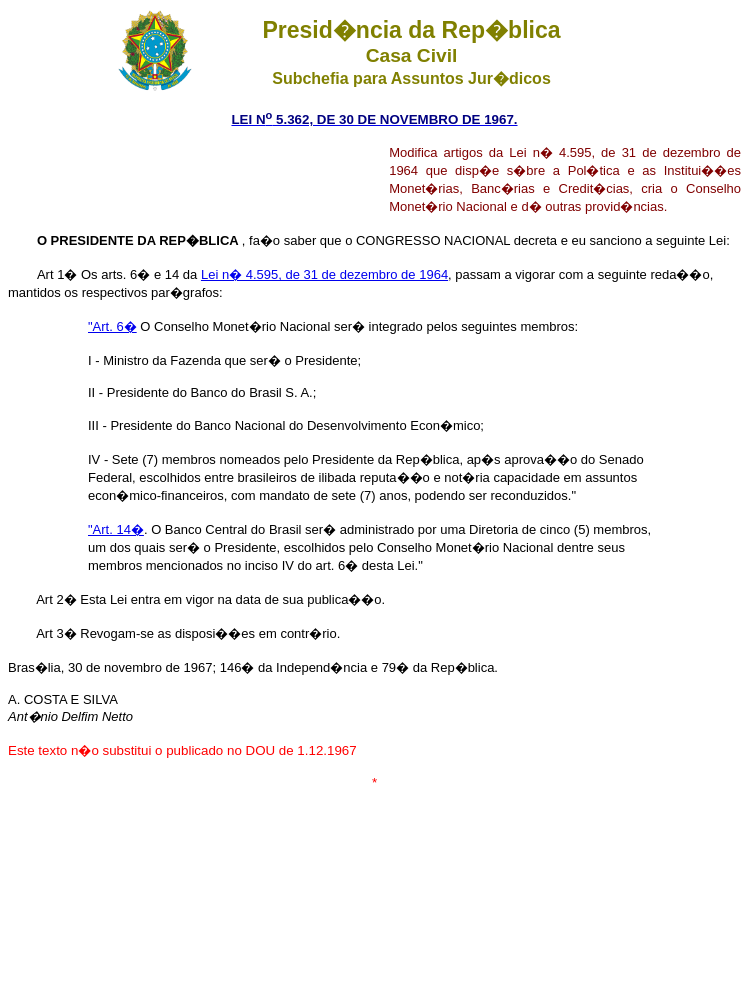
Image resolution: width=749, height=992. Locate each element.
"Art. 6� (112, 326)
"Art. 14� (116, 529)
